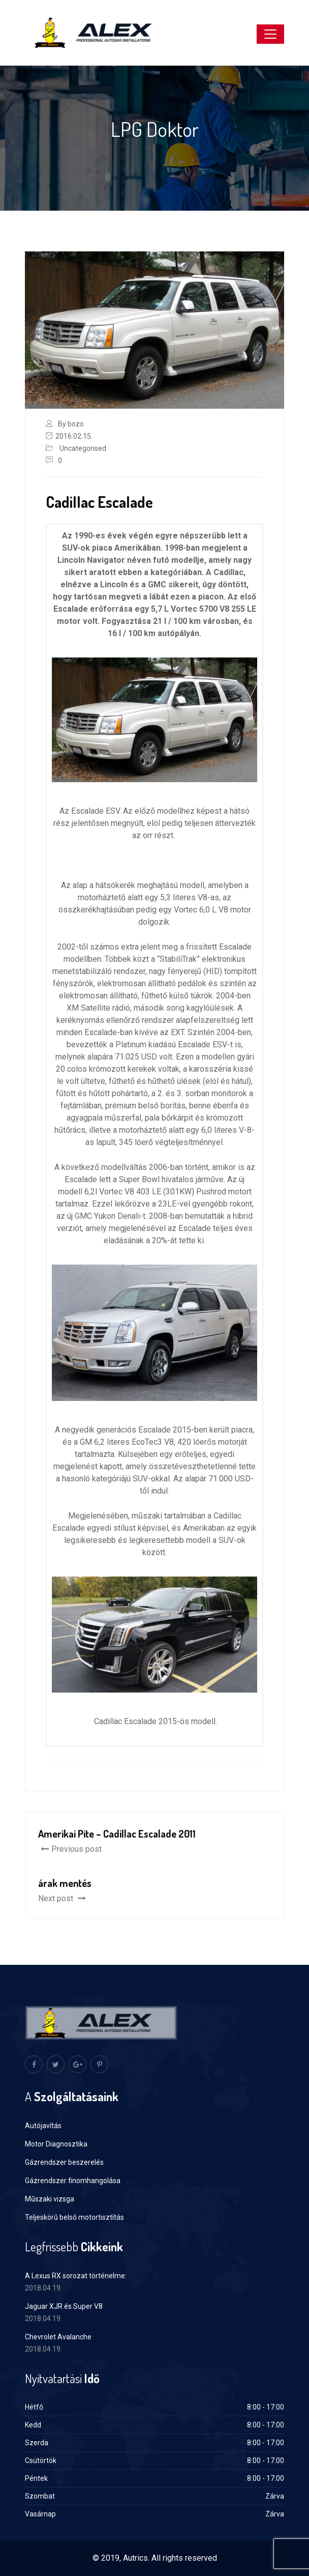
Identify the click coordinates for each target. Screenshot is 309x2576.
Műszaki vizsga (49, 2199)
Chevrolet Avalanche (58, 2337)
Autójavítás (43, 2126)
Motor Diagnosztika (56, 2144)
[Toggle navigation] (270, 34)
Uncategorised (82, 448)
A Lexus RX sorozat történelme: (76, 2276)
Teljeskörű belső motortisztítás (74, 2217)
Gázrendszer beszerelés (64, 2162)
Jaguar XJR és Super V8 (64, 2306)
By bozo (71, 424)
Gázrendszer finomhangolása (72, 2181)
